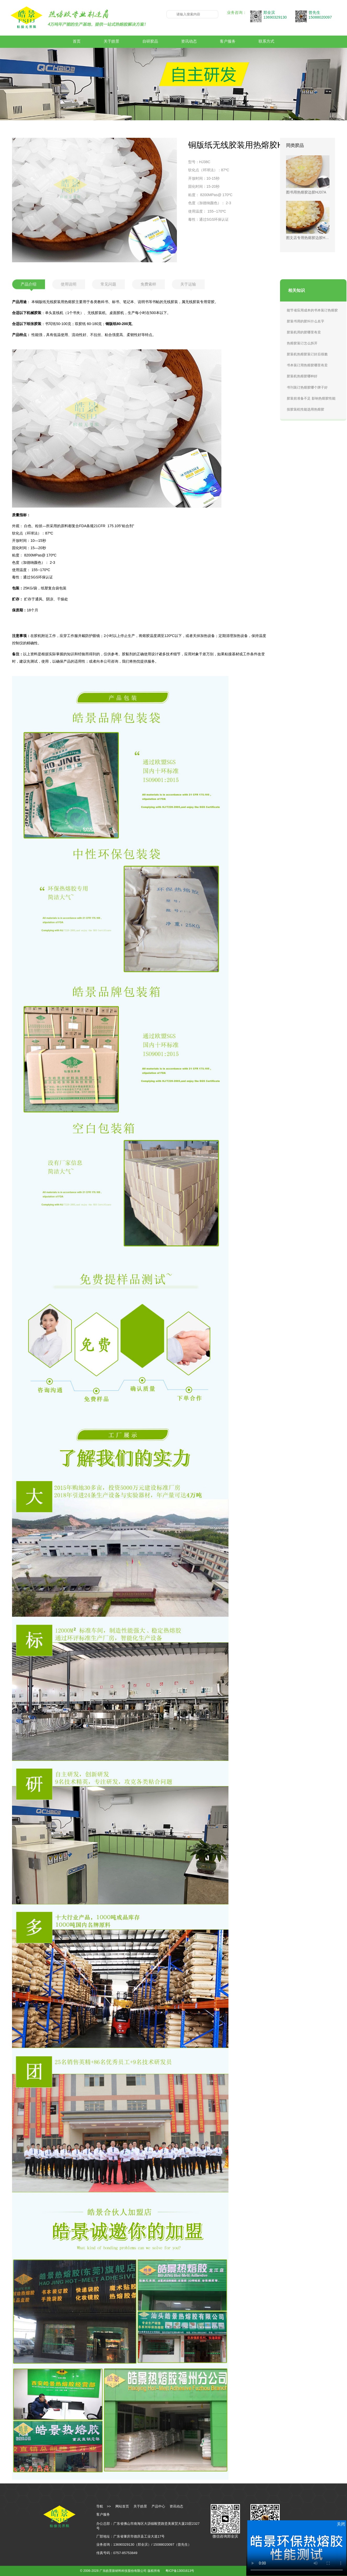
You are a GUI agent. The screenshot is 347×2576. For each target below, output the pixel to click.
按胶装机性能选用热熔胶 (305, 409)
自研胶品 (150, 41)
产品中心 (158, 2506)
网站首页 (122, 2506)
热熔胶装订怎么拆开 (302, 343)
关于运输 (188, 284)
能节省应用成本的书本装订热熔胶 (312, 310)
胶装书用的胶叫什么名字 (305, 321)
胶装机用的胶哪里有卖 (304, 332)
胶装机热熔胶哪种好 (302, 376)
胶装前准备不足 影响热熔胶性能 (311, 398)
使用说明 (68, 284)
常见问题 (108, 284)
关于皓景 (111, 41)
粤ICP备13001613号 (179, 2571)
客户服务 (228, 41)
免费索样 (148, 284)
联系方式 (266, 41)
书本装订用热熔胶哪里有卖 (307, 365)
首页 (77, 41)
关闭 (341, 2524)
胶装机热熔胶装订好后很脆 (307, 354)
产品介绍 (28, 284)
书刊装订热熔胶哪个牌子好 (307, 387)
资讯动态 (189, 41)
